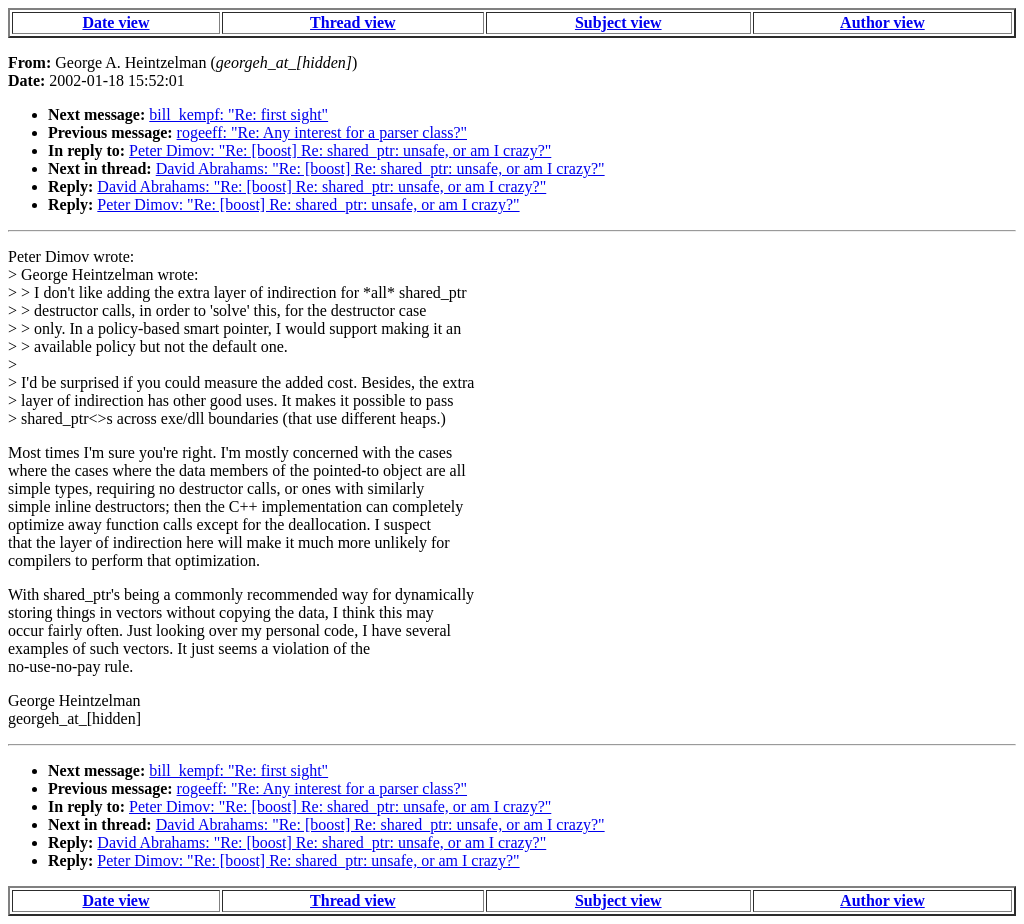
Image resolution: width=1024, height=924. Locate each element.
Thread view (352, 22)
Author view (882, 22)
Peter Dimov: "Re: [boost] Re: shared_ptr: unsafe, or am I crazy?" (340, 150)
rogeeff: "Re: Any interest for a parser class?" (322, 132)
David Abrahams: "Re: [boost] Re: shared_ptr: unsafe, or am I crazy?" (380, 168)
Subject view (618, 22)
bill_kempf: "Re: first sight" (238, 114)
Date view (115, 22)
